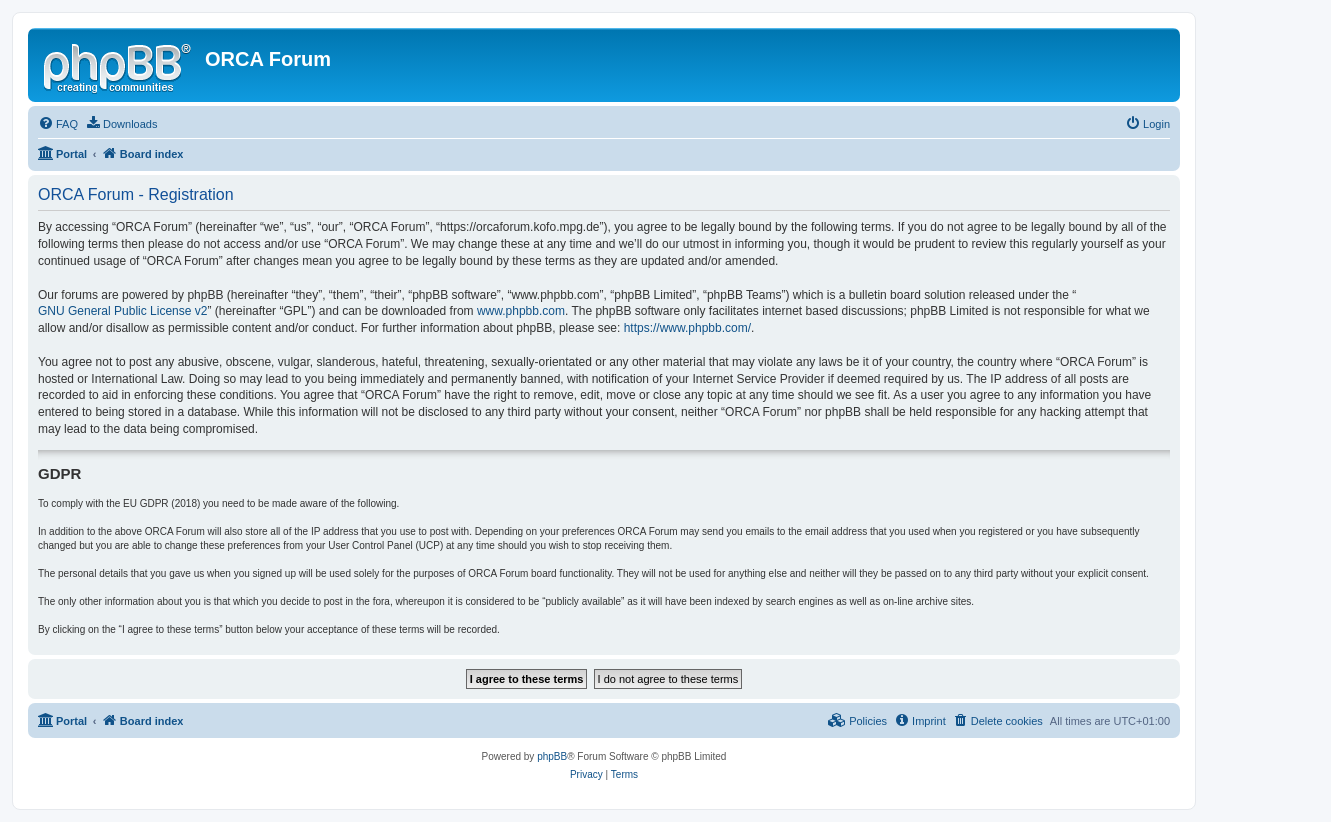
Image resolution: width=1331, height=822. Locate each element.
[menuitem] (58, 124)
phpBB (552, 756)
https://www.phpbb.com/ (687, 328)
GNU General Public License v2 (122, 311)
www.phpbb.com (521, 311)
